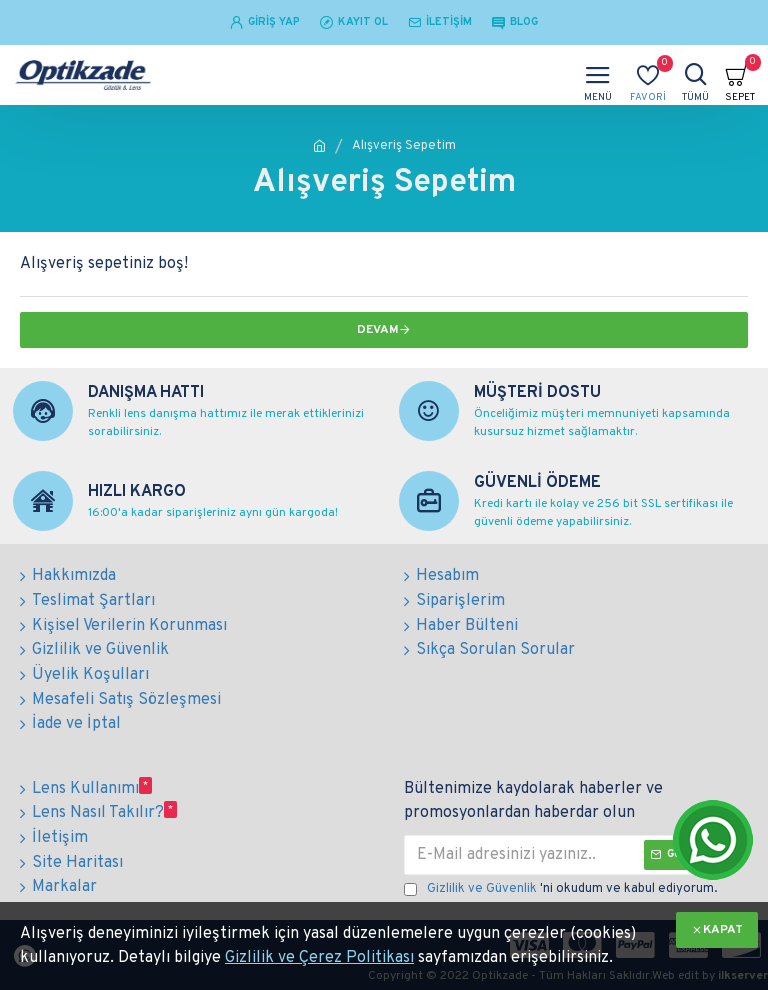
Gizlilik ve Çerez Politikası (319, 958)
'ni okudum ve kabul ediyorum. (560, 885)
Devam (378, 330)
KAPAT (723, 930)
